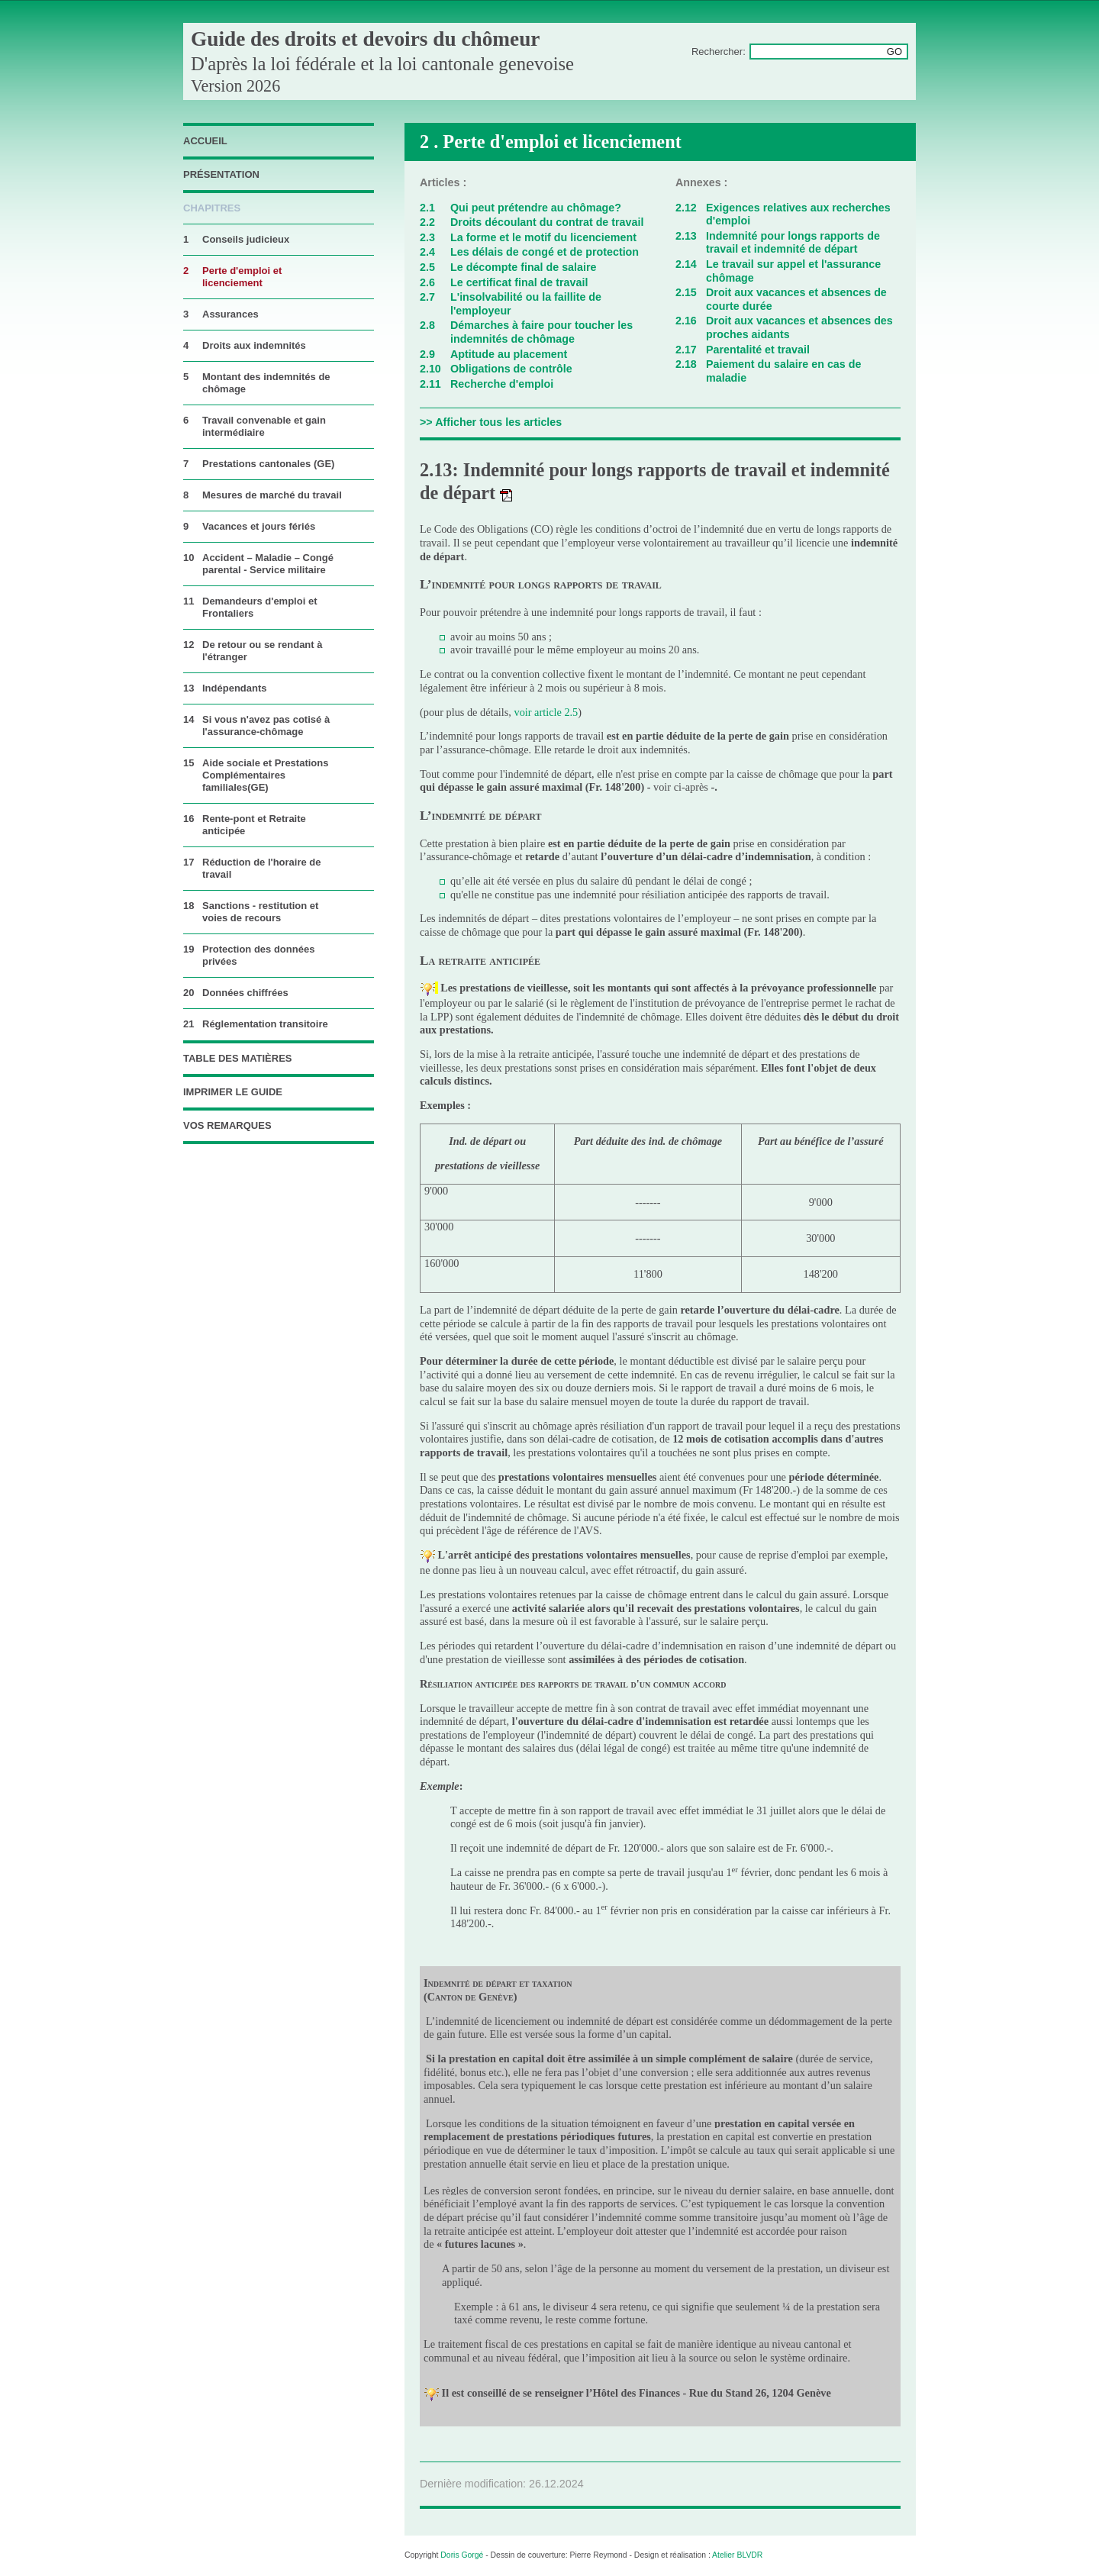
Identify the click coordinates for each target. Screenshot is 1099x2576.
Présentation (221, 174)
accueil (205, 141)
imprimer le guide (232, 1092)
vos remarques (227, 1125)
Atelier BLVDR (737, 2555)
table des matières (237, 1058)
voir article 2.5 (546, 712)
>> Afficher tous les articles (491, 422)
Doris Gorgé (461, 2555)
